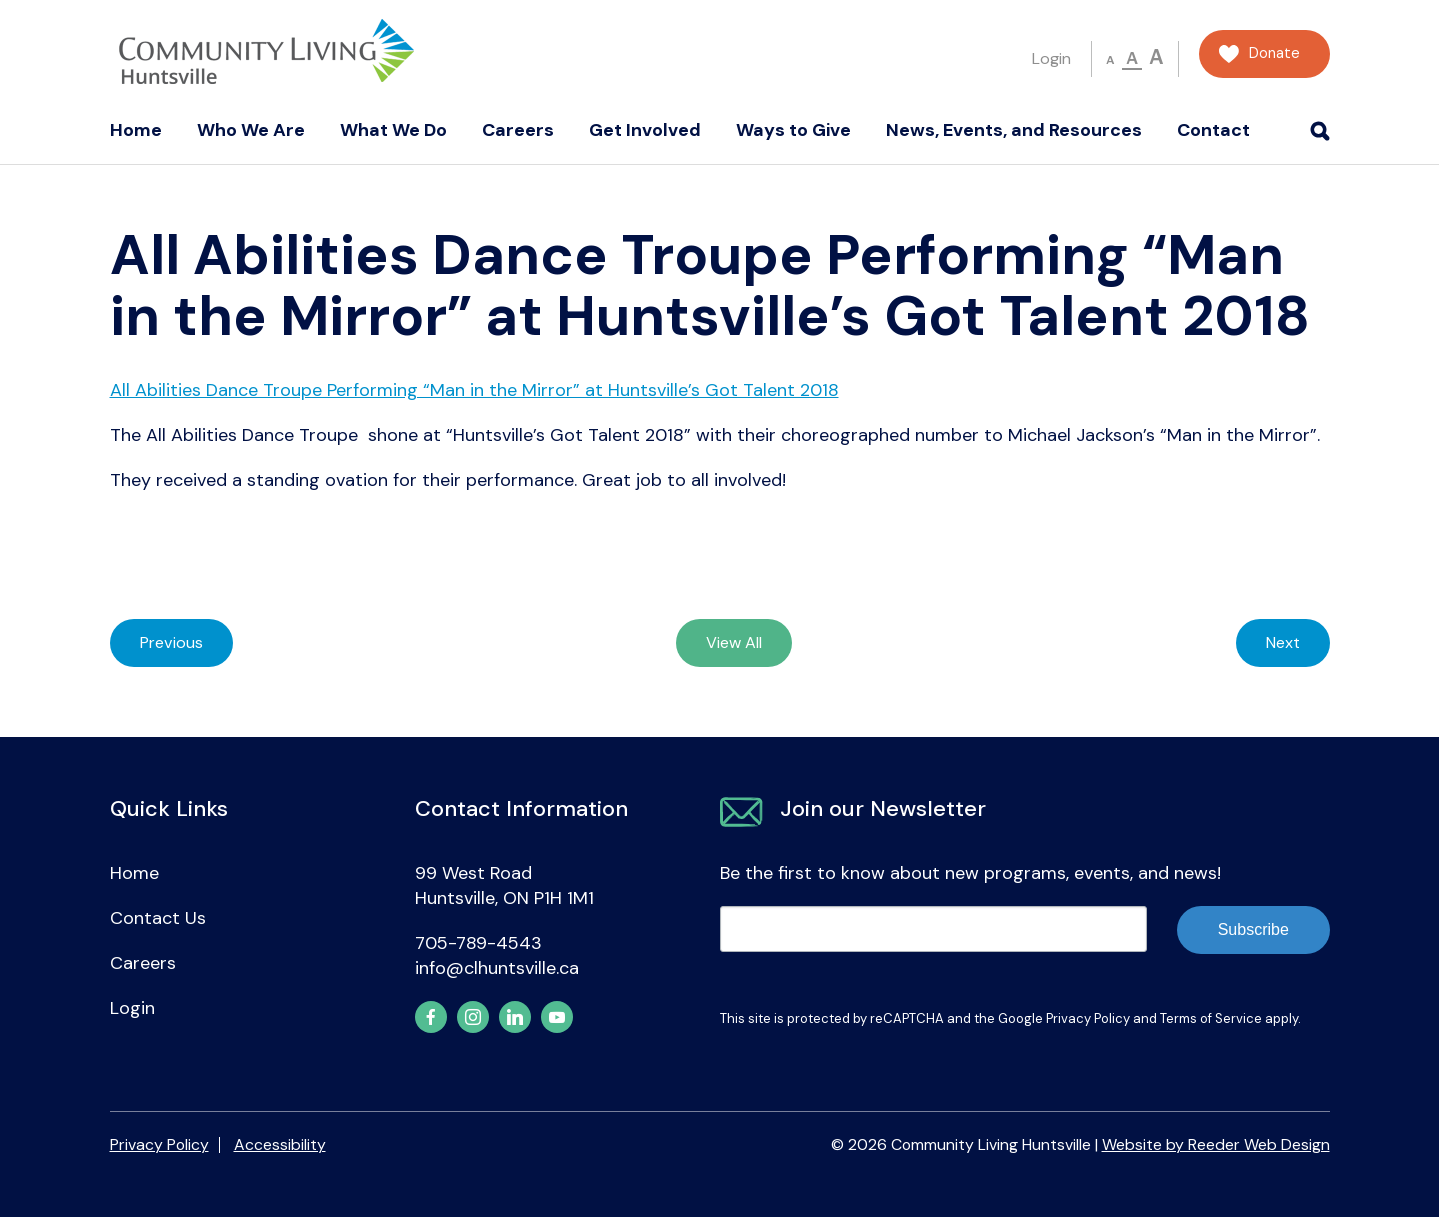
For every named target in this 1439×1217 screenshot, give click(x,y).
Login (1051, 58)
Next (1283, 642)
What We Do (393, 130)
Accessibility (280, 1144)
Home (136, 130)
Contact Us (158, 918)
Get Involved (645, 130)
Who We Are (251, 130)
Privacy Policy (1088, 1018)
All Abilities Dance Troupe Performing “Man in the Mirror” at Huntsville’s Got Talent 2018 (474, 390)
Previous (171, 642)
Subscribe (1253, 929)
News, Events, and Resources (1014, 130)
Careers (518, 130)
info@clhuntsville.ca (497, 968)
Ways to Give (793, 130)
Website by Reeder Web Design (1216, 1144)
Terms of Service (1211, 1018)
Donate (1274, 53)
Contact (1213, 130)
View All (734, 642)
